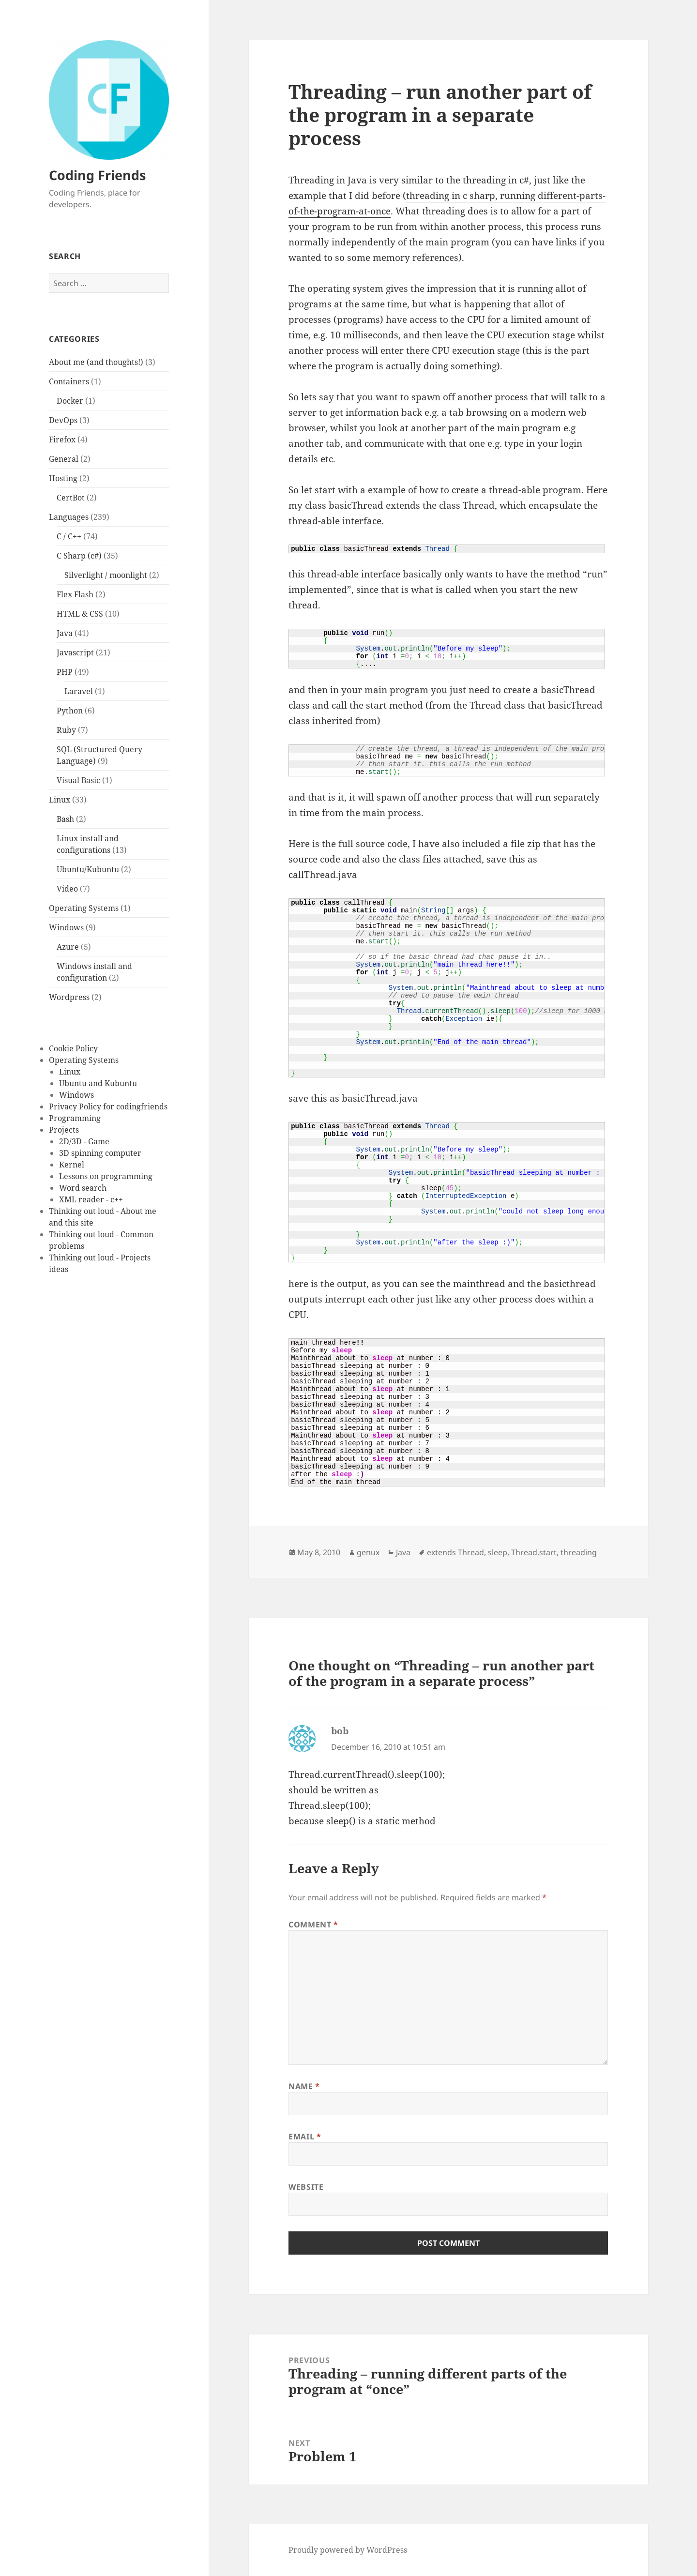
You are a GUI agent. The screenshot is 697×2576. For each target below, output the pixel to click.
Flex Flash (75, 594)
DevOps (63, 419)
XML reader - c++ (91, 1199)
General (63, 458)
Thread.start (534, 1552)
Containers (69, 381)
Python (70, 710)
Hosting (63, 477)
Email (304, 2136)
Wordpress (69, 996)
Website (305, 2187)
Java (65, 632)
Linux (59, 799)
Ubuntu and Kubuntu (98, 1083)
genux (368, 1552)
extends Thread (455, 1552)
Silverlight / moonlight (105, 574)
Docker (70, 400)
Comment (313, 1924)
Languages (69, 516)
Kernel (71, 1164)
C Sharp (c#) (79, 555)
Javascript (75, 652)
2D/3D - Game (84, 1141)
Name (304, 2086)
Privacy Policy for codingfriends (108, 1106)
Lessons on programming (105, 1176)
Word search (82, 1187)
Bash (65, 818)
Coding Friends (97, 175)
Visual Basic (78, 779)
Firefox (62, 439)
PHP (65, 671)
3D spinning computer (100, 1153)
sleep (497, 1552)
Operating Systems (84, 907)
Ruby (66, 729)
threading (579, 1552)
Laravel (78, 690)
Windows (66, 927)
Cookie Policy (73, 1048)
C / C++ (69, 535)
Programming (75, 1118)
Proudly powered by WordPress (347, 2550)
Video (67, 888)
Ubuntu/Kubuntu (88, 869)
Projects (64, 1129)
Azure (68, 946)
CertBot (71, 497)
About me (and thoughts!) (96, 361)
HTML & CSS (80, 613)
